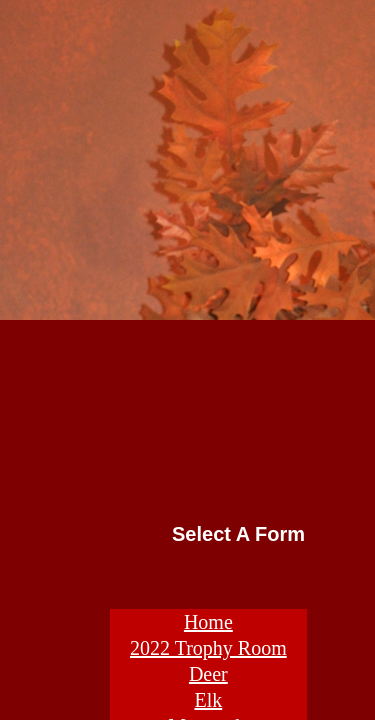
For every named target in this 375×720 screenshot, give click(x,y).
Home (208, 622)
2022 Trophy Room (208, 648)
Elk (208, 700)
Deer (208, 674)
